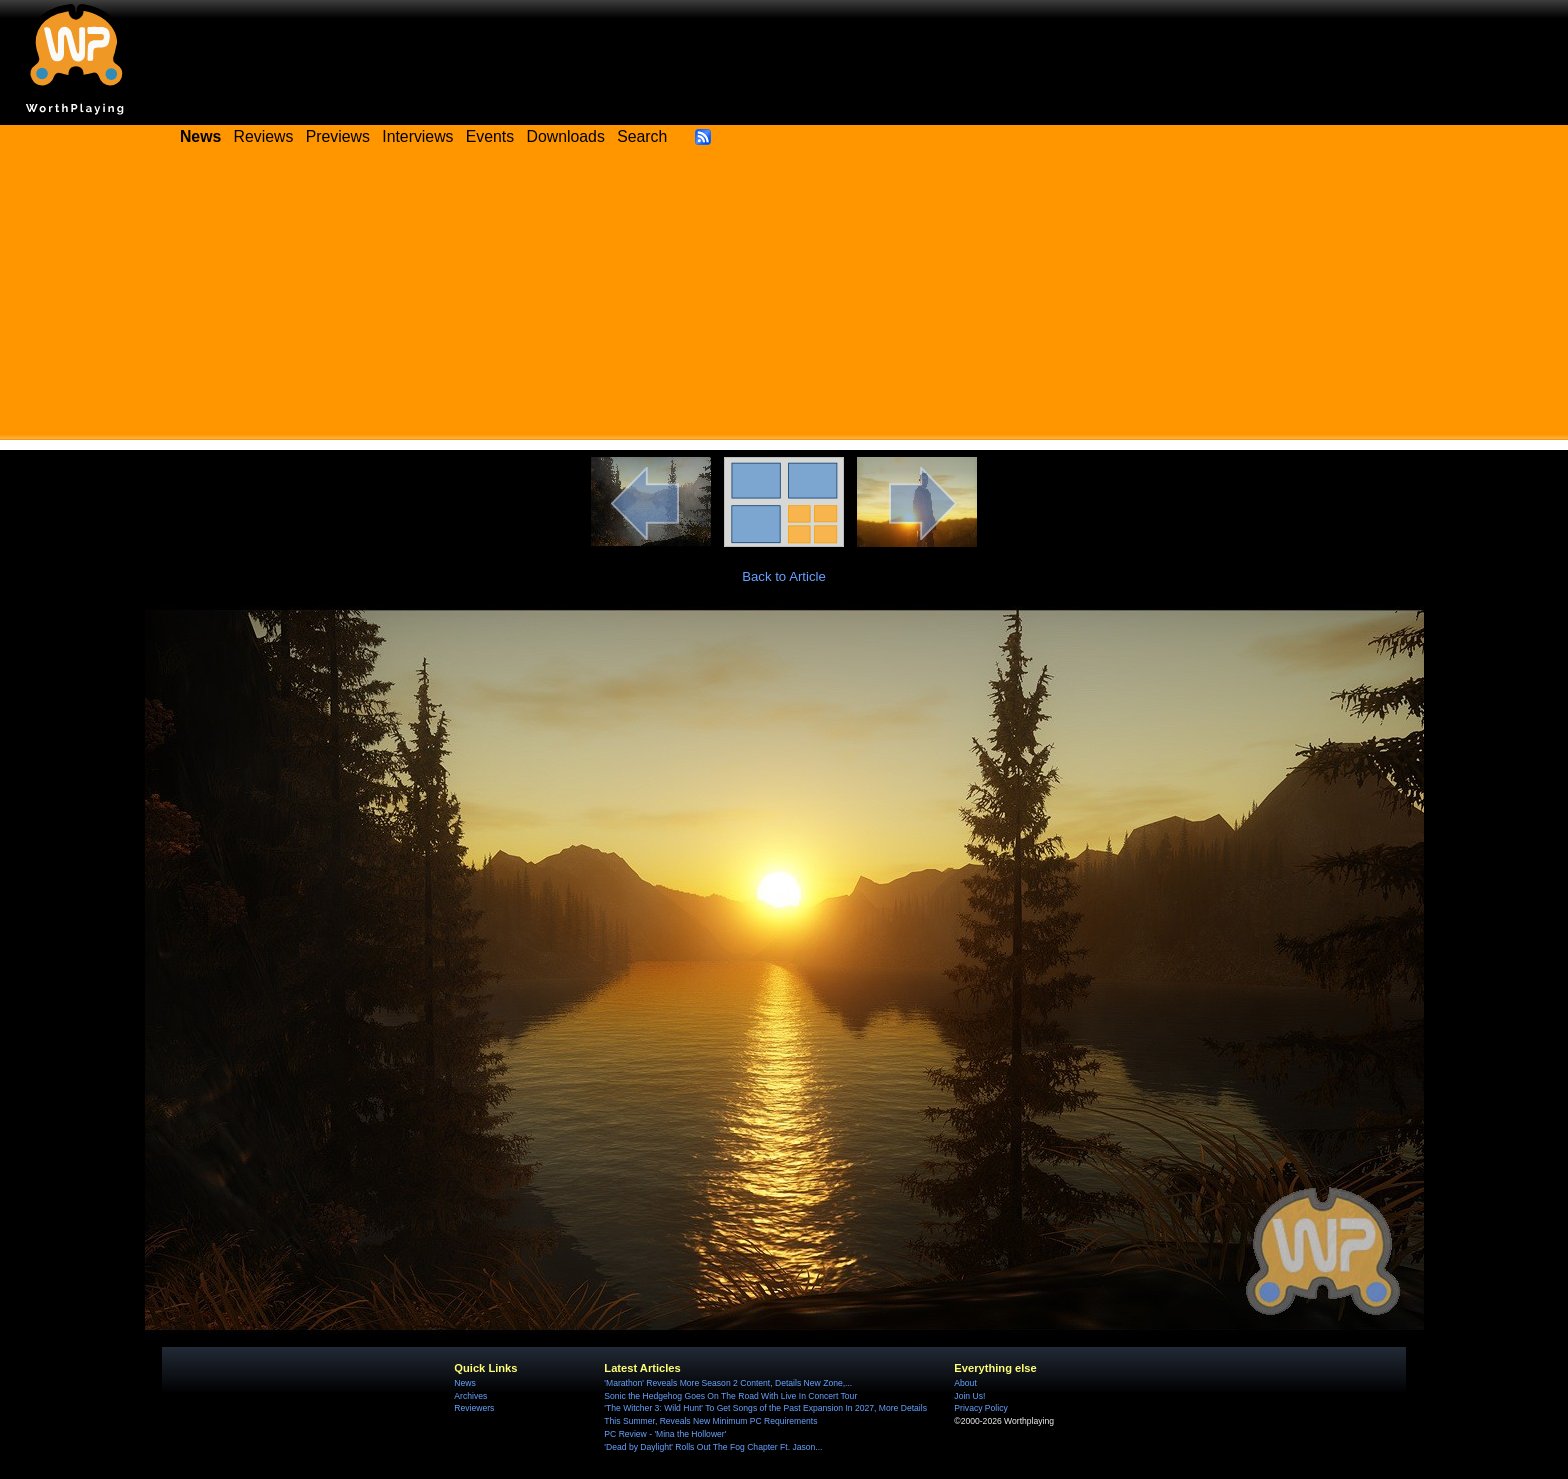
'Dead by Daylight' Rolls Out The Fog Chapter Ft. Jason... (713, 1447)
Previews (338, 136)
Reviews (264, 136)
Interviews (417, 136)
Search (642, 136)
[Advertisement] (784, 300)
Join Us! (969, 1396)
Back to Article (784, 576)
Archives (470, 1396)
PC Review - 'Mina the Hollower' (665, 1434)
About (965, 1383)
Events (490, 136)
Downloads (566, 136)
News (464, 1383)
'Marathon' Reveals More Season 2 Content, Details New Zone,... (728, 1383)
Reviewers (474, 1408)
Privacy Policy (980, 1408)
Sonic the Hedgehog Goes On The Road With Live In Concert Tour (730, 1396)
